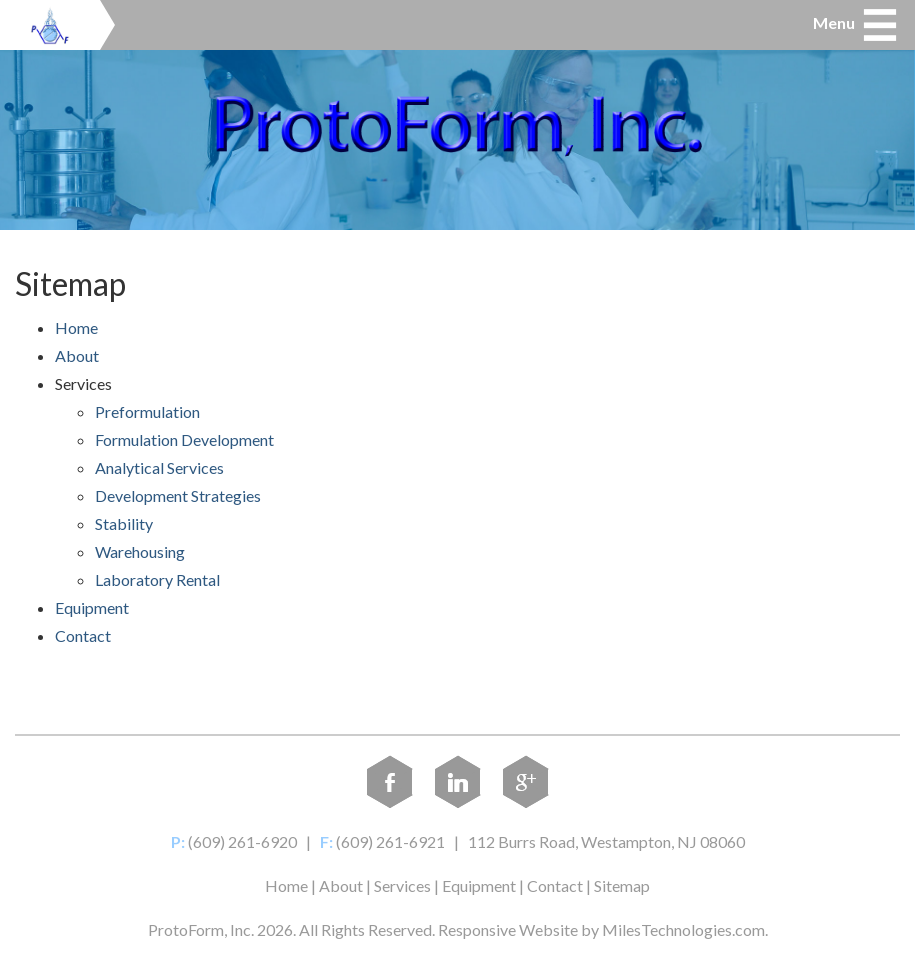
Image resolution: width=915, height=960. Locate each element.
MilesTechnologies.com (683, 929)
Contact (83, 635)
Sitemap (622, 885)
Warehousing (140, 551)
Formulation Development (184, 439)
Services (402, 885)
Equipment (92, 607)
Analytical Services (159, 467)
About (77, 355)
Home (76, 327)
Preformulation (147, 411)
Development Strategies (178, 495)
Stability (124, 523)
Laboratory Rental (157, 579)
